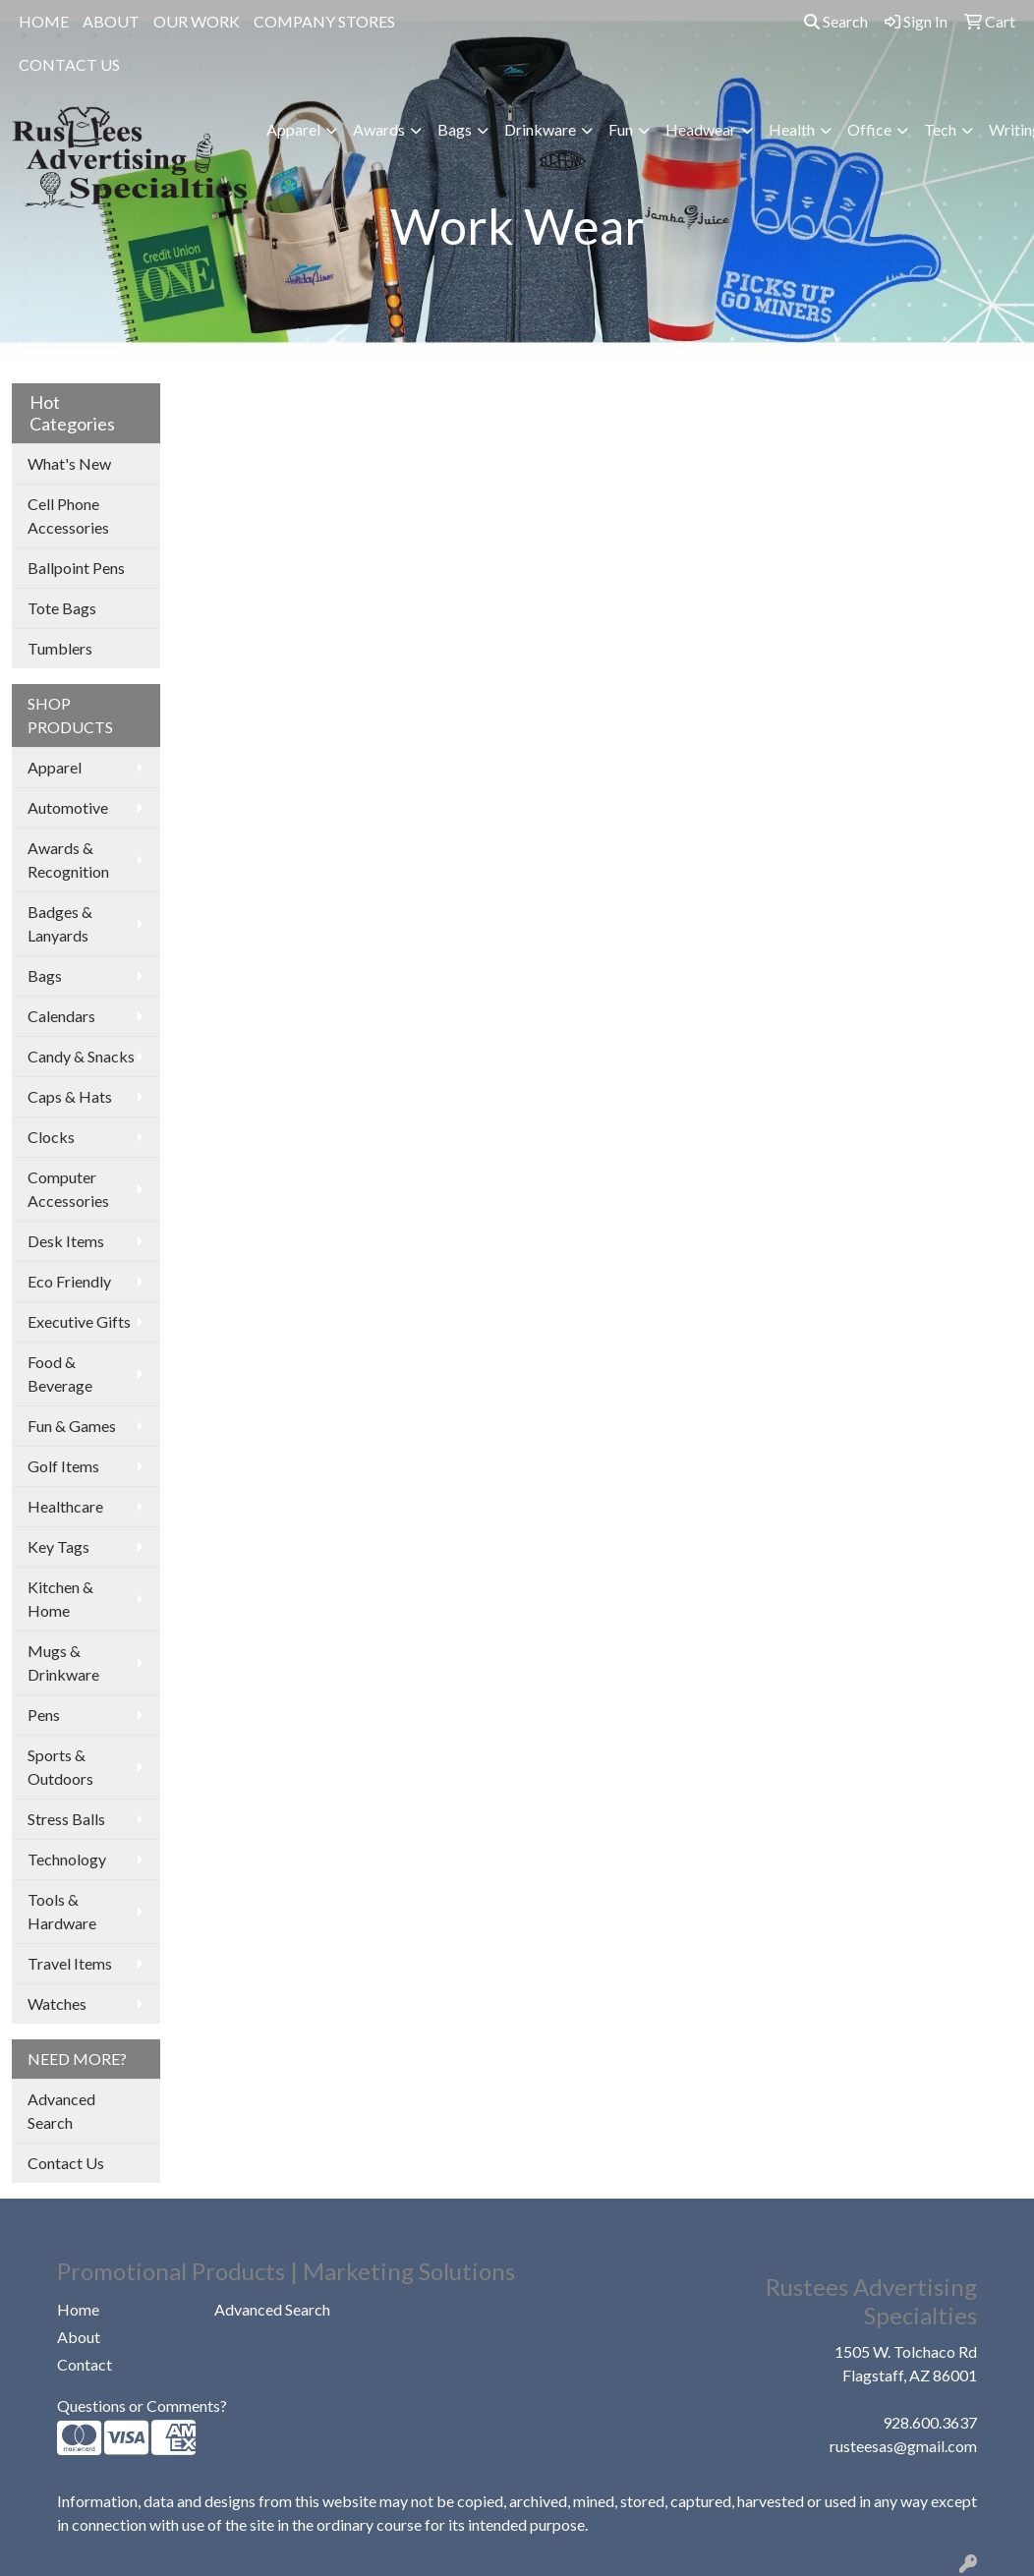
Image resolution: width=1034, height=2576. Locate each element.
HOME (44, 21)
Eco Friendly (69, 1281)
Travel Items (70, 1963)
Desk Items (66, 1240)
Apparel (55, 767)
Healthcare (65, 1506)
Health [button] (792, 129)
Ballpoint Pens (76, 567)
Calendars (61, 1015)
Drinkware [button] (540, 129)
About (78, 2336)
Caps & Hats (70, 1096)
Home (78, 2309)
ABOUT (111, 21)
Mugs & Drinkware (63, 1662)
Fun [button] (620, 129)
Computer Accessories (68, 1189)
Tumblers (60, 648)
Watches (57, 2003)
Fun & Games (72, 1425)
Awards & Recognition (68, 859)
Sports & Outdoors (60, 1767)
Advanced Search (61, 2110)
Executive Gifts (79, 1321)
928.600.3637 (930, 2422)
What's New (69, 463)
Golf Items (63, 1466)
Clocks (51, 1136)
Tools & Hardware (62, 1911)
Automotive (68, 807)
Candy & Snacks (81, 1056)
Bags (45, 975)
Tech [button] (940, 129)
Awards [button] (379, 129)
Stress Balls (66, 1818)
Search (836, 21)
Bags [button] (454, 129)
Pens (44, 1714)
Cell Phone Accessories (68, 515)
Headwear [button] (700, 129)
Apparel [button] (293, 129)
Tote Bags (62, 608)
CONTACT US (69, 64)
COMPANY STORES (324, 21)
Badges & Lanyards (60, 923)
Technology (67, 1859)
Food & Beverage (60, 1373)
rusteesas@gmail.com (903, 2445)
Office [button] (869, 129)
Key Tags (58, 1546)
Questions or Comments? (142, 2405)
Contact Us (66, 2162)
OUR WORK (196, 21)
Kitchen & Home (60, 1598)
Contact (84, 2364)
